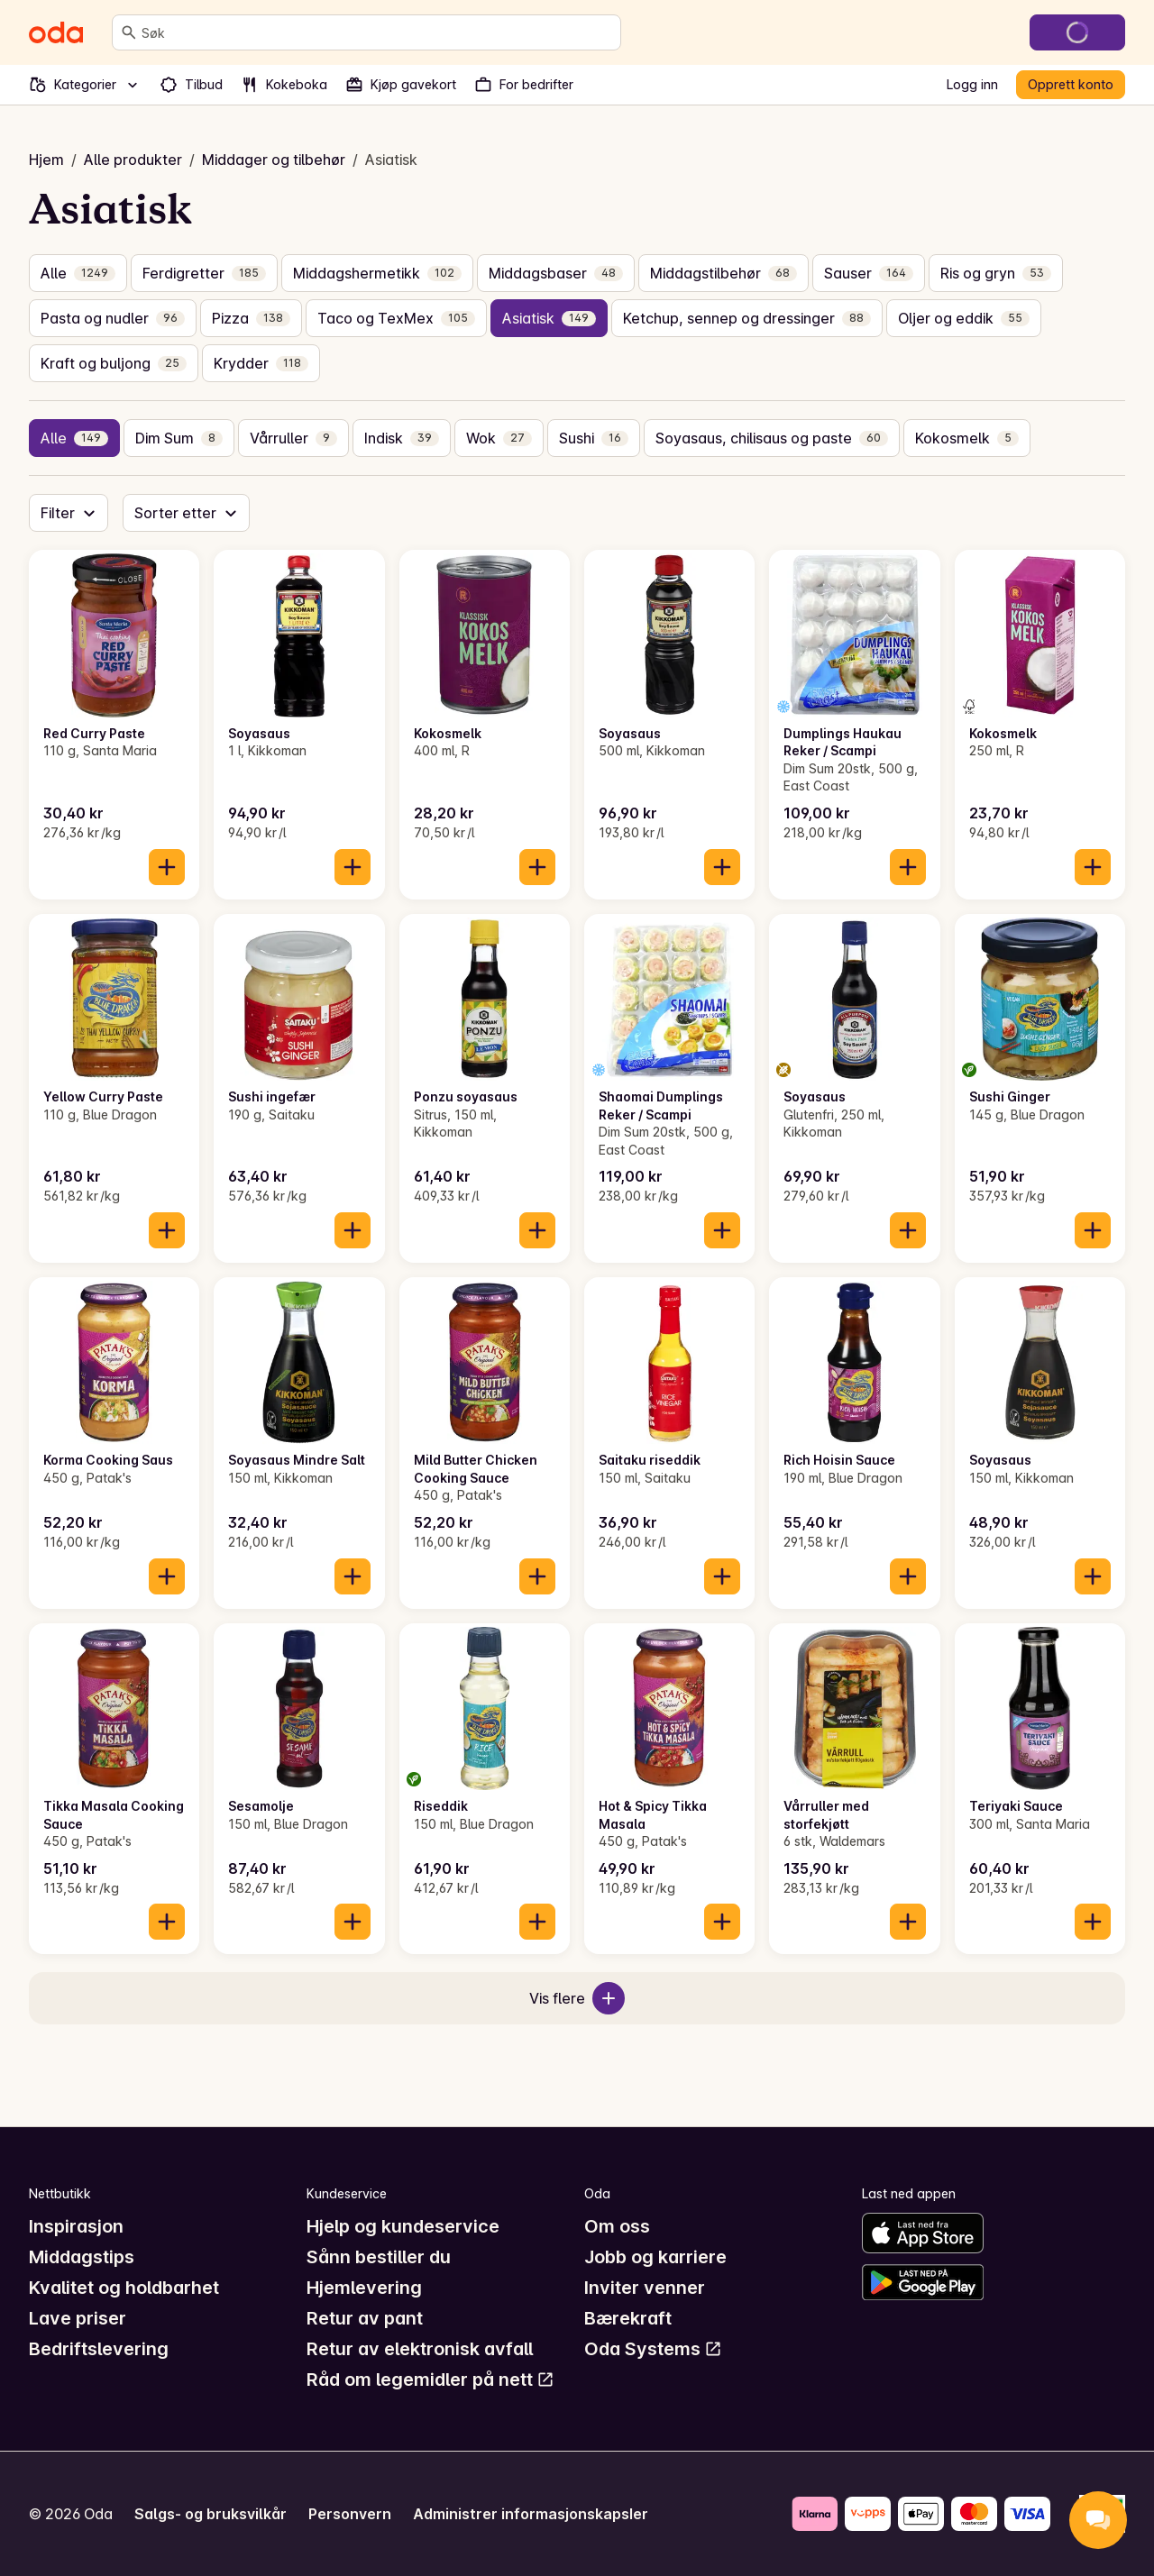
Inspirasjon (76, 2226)
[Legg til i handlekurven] (167, 867)
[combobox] (377, 32)
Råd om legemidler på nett (430, 2379)
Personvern (349, 2514)
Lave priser (77, 2318)
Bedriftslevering (99, 2349)
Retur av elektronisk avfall (420, 2349)
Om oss (617, 2226)
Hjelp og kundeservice (403, 2226)
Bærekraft (628, 2318)
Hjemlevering (364, 2287)
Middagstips (81, 2257)
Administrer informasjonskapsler (530, 2514)
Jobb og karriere (655, 2257)
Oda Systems (653, 2349)
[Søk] (129, 32)
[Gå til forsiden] (56, 32)
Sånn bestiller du (379, 2257)
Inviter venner (644, 2287)
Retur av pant (365, 2318)
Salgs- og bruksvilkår (210, 2514)
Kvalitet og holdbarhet (124, 2287)
